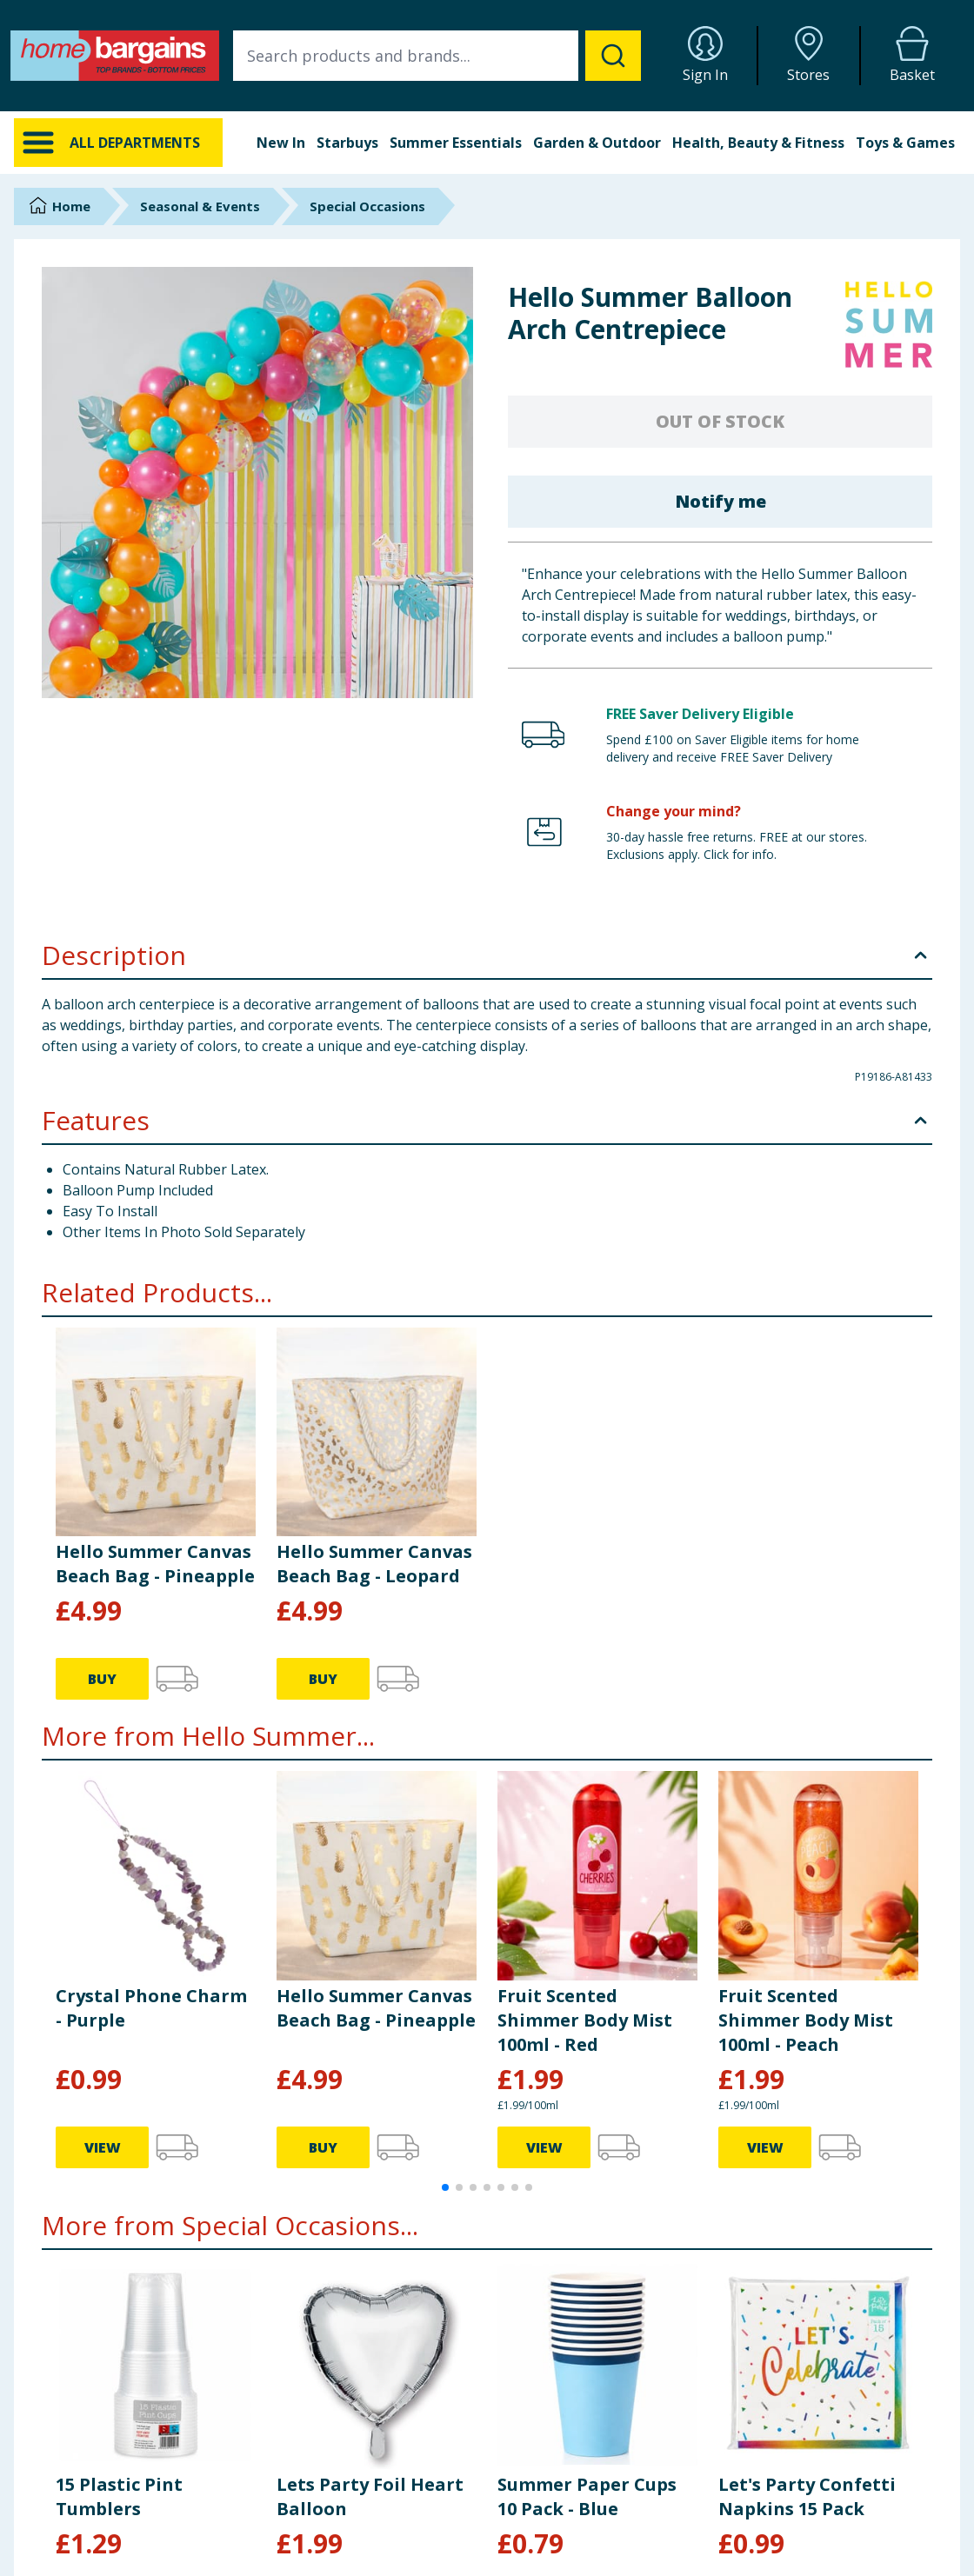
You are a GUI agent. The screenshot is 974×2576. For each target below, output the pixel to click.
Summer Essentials (456, 142)
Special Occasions (367, 206)
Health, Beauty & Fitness (758, 142)
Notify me (720, 501)
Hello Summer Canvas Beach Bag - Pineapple (155, 1564)
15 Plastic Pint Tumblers (119, 2496)
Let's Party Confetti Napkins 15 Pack (807, 2496)
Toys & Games (905, 142)
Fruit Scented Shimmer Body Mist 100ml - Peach (805, 2020)
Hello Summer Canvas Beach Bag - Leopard (374, 1564)
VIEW (102, 2147)
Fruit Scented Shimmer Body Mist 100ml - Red (584, 2020)
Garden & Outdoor (597, 142)
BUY (102, 1678)
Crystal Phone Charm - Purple (151, 2008)
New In (281, 142)
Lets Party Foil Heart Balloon (370, 2496)
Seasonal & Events (200, 206)
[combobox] (437, 55)
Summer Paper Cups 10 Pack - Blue (587, 2496)
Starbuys (347, 142)
